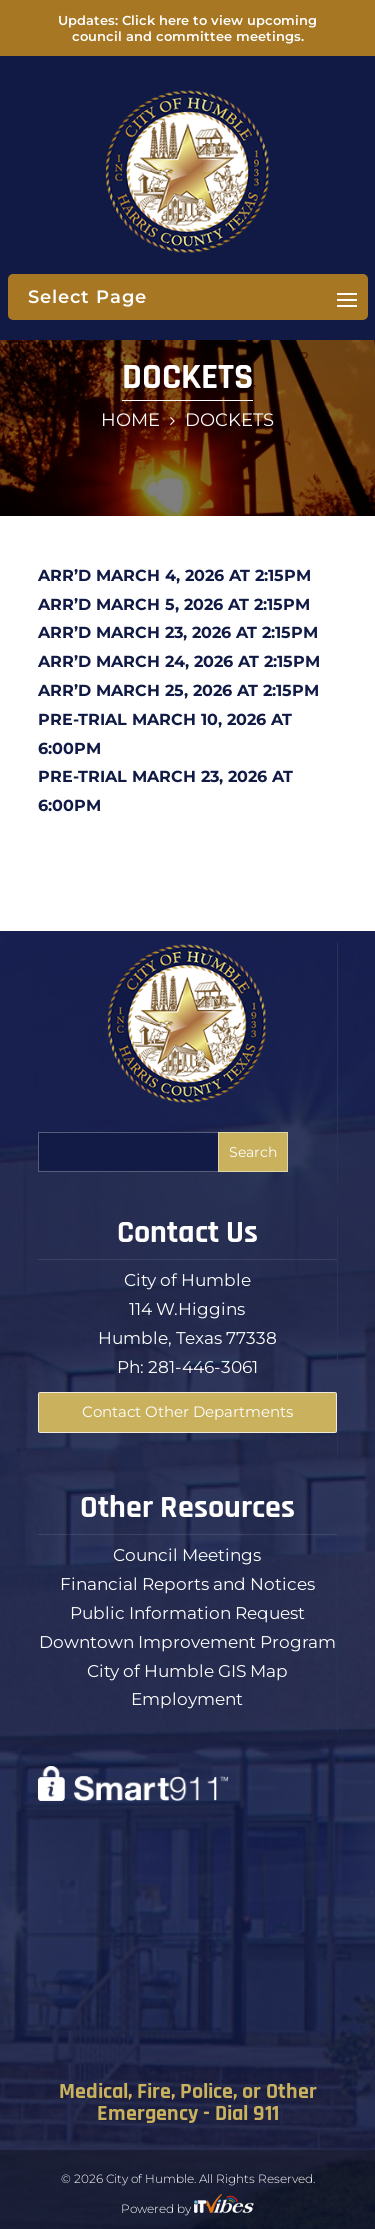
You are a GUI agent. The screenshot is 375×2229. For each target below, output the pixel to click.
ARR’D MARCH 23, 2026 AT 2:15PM (178, 632)
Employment (187, 1699)
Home (130, 420)
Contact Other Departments (187, 1411)
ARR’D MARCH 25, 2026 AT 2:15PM (178, 690)
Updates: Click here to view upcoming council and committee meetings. (187, 28)
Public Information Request (187, 1613)
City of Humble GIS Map (187, 1671)
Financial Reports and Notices (187, 1584)
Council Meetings (187, 1555)
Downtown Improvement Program (187, 1642)
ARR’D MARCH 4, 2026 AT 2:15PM (174, 575)
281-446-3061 (203, 1367)
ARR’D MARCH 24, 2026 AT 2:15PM (179, 661)
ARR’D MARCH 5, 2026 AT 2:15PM (174, 604)
